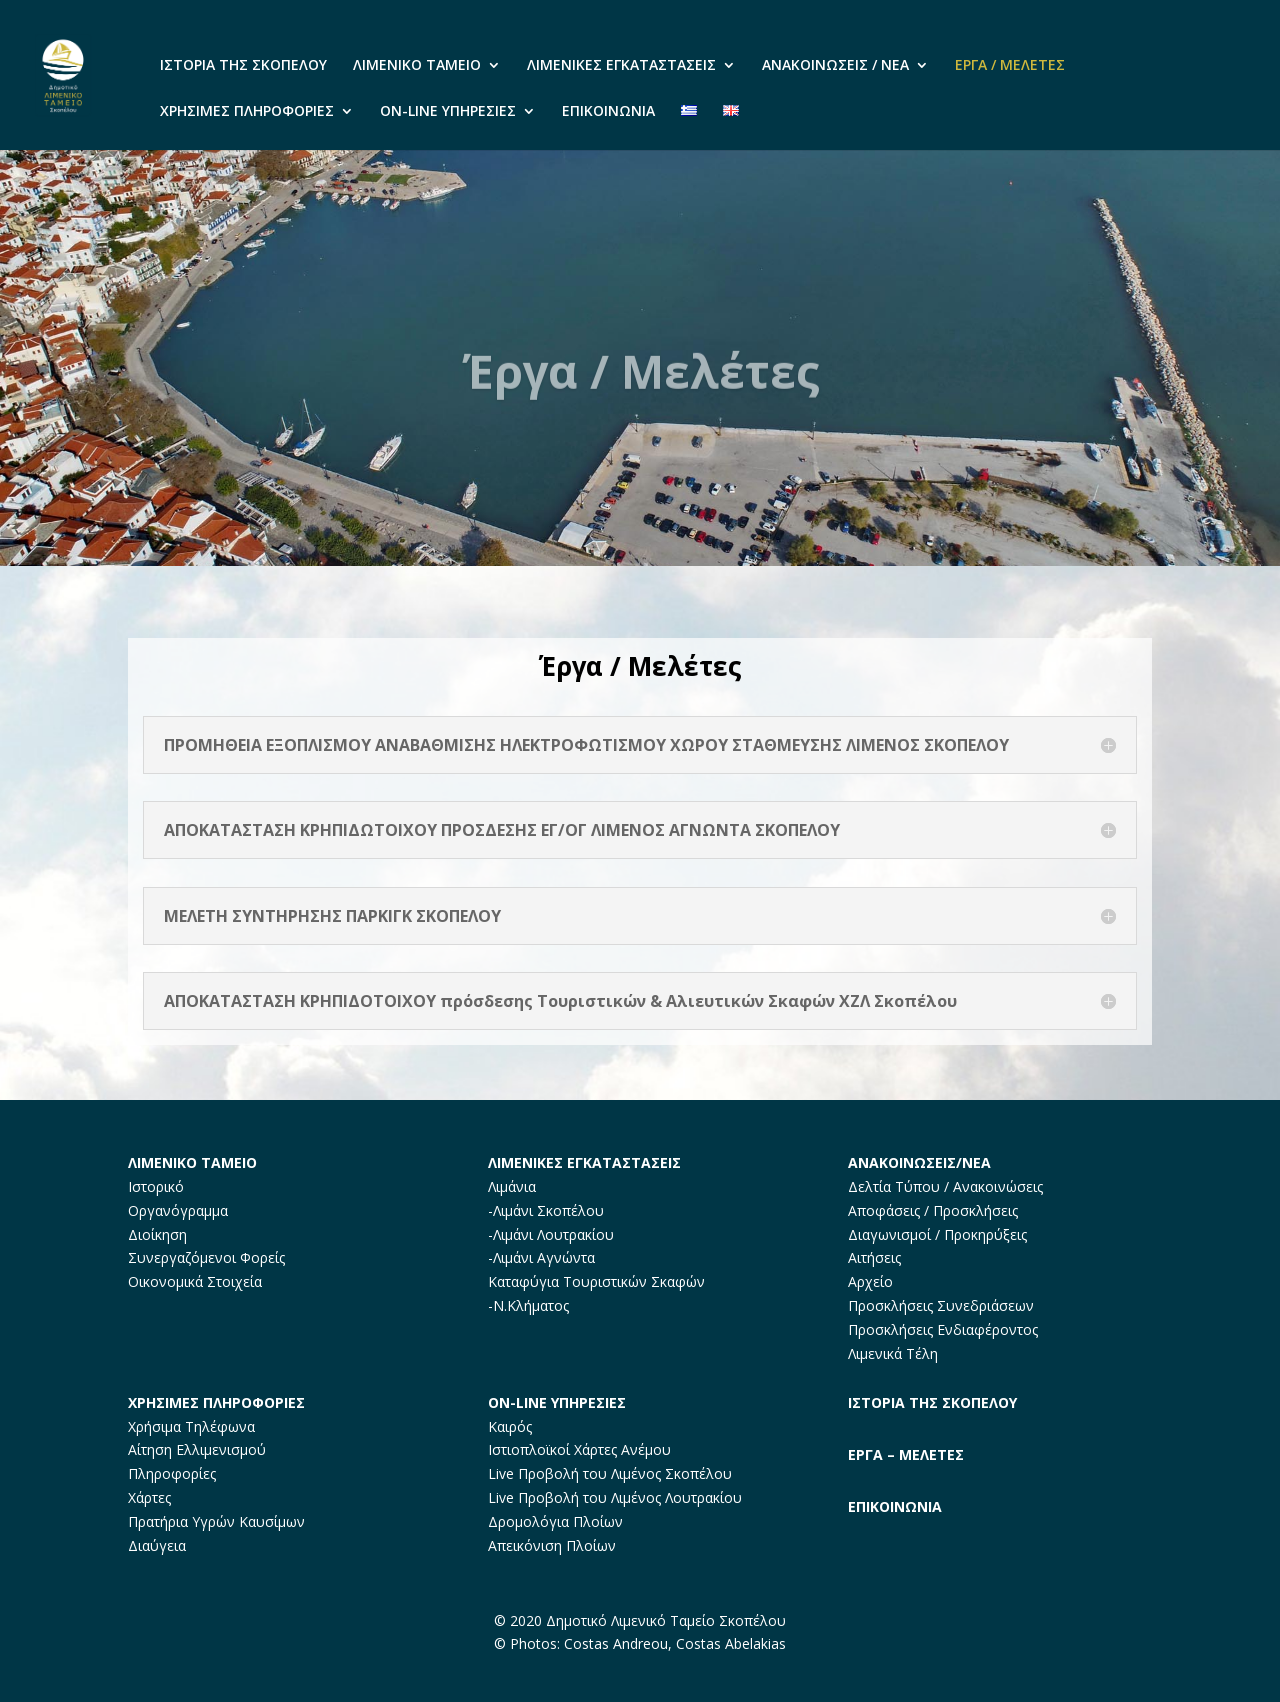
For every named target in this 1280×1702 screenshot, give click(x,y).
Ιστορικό (156, 1186)
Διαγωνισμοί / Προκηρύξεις (937, 1234)
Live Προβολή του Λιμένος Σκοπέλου (610, 1473)
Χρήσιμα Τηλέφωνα (191, 1426)
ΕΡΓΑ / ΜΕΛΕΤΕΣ (1010, 66)
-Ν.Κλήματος (528, 1305)
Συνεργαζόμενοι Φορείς (206, 1257)
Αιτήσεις (874, 1257)
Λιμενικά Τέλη (893, 1353)
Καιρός (510, 1426)
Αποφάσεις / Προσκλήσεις (933, 1210)
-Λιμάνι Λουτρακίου (551, 1234)
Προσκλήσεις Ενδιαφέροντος (943, 1329)
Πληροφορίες (172, 1473)
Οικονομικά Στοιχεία (195, 1281)
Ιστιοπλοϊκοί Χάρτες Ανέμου (579, 1449)
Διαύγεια (157, 1545)
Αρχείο (870, 1281)
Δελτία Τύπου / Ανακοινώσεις (945, 1186)
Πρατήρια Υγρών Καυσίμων (216, 1521)
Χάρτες (149, 1497)
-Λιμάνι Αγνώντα (541, 1257)
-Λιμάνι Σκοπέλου (546, 1210)
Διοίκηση (157, 1234)
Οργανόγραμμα (178, 1210)
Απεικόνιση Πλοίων (552, 1545)
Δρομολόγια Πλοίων (555, 1521)
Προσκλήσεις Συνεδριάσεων (941, 1305)
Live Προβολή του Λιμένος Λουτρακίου (615, 1497)
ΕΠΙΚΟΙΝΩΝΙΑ (608, 112)
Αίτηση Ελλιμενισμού (197, 1449)
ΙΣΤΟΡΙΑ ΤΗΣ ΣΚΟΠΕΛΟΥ (243, 66)
